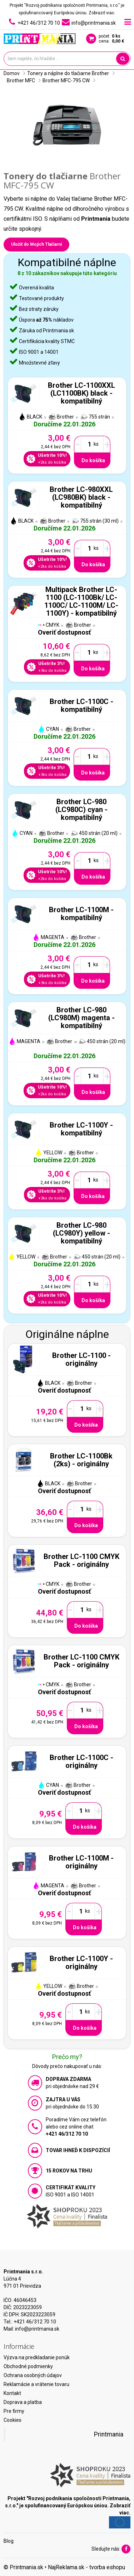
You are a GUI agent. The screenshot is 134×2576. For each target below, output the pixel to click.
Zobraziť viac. (102, 12)
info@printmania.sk (37, 2329)
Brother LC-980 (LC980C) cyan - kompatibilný (81, 809)
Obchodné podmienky (28, 2366)
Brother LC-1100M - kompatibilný (81, 914)
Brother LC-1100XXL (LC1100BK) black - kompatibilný (81, 393)
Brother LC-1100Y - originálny (81, 1962)
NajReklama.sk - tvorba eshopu (86, 2567)
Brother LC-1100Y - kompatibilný (81, 1129)
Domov (12, 73)
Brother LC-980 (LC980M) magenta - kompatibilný (81, 1018)
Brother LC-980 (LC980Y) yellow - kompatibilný (81, 1233)
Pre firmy (14, 2411)
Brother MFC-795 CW (66, 80)
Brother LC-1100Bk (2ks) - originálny (81, 1460)
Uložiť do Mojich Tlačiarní (36, 244)
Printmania (108, 2434)
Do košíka (93, 460)
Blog (9, 2541)
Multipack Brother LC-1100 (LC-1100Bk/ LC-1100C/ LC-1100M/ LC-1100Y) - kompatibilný (81, 601)
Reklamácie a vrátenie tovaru (36, 2384)
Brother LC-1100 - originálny (81, 1359)
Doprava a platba (23, 2402)
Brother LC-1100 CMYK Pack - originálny (81, 1560)
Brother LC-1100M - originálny (81, 1862)
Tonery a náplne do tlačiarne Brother (68, 73)
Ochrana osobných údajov (33, 2375)
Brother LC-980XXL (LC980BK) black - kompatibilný (81, 497)
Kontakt (12, 2393)
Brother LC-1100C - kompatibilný (81, 705)
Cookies (12, 2420)
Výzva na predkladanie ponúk (37, 2357)
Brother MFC (21, 80)
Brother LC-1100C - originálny (81, 1761)
